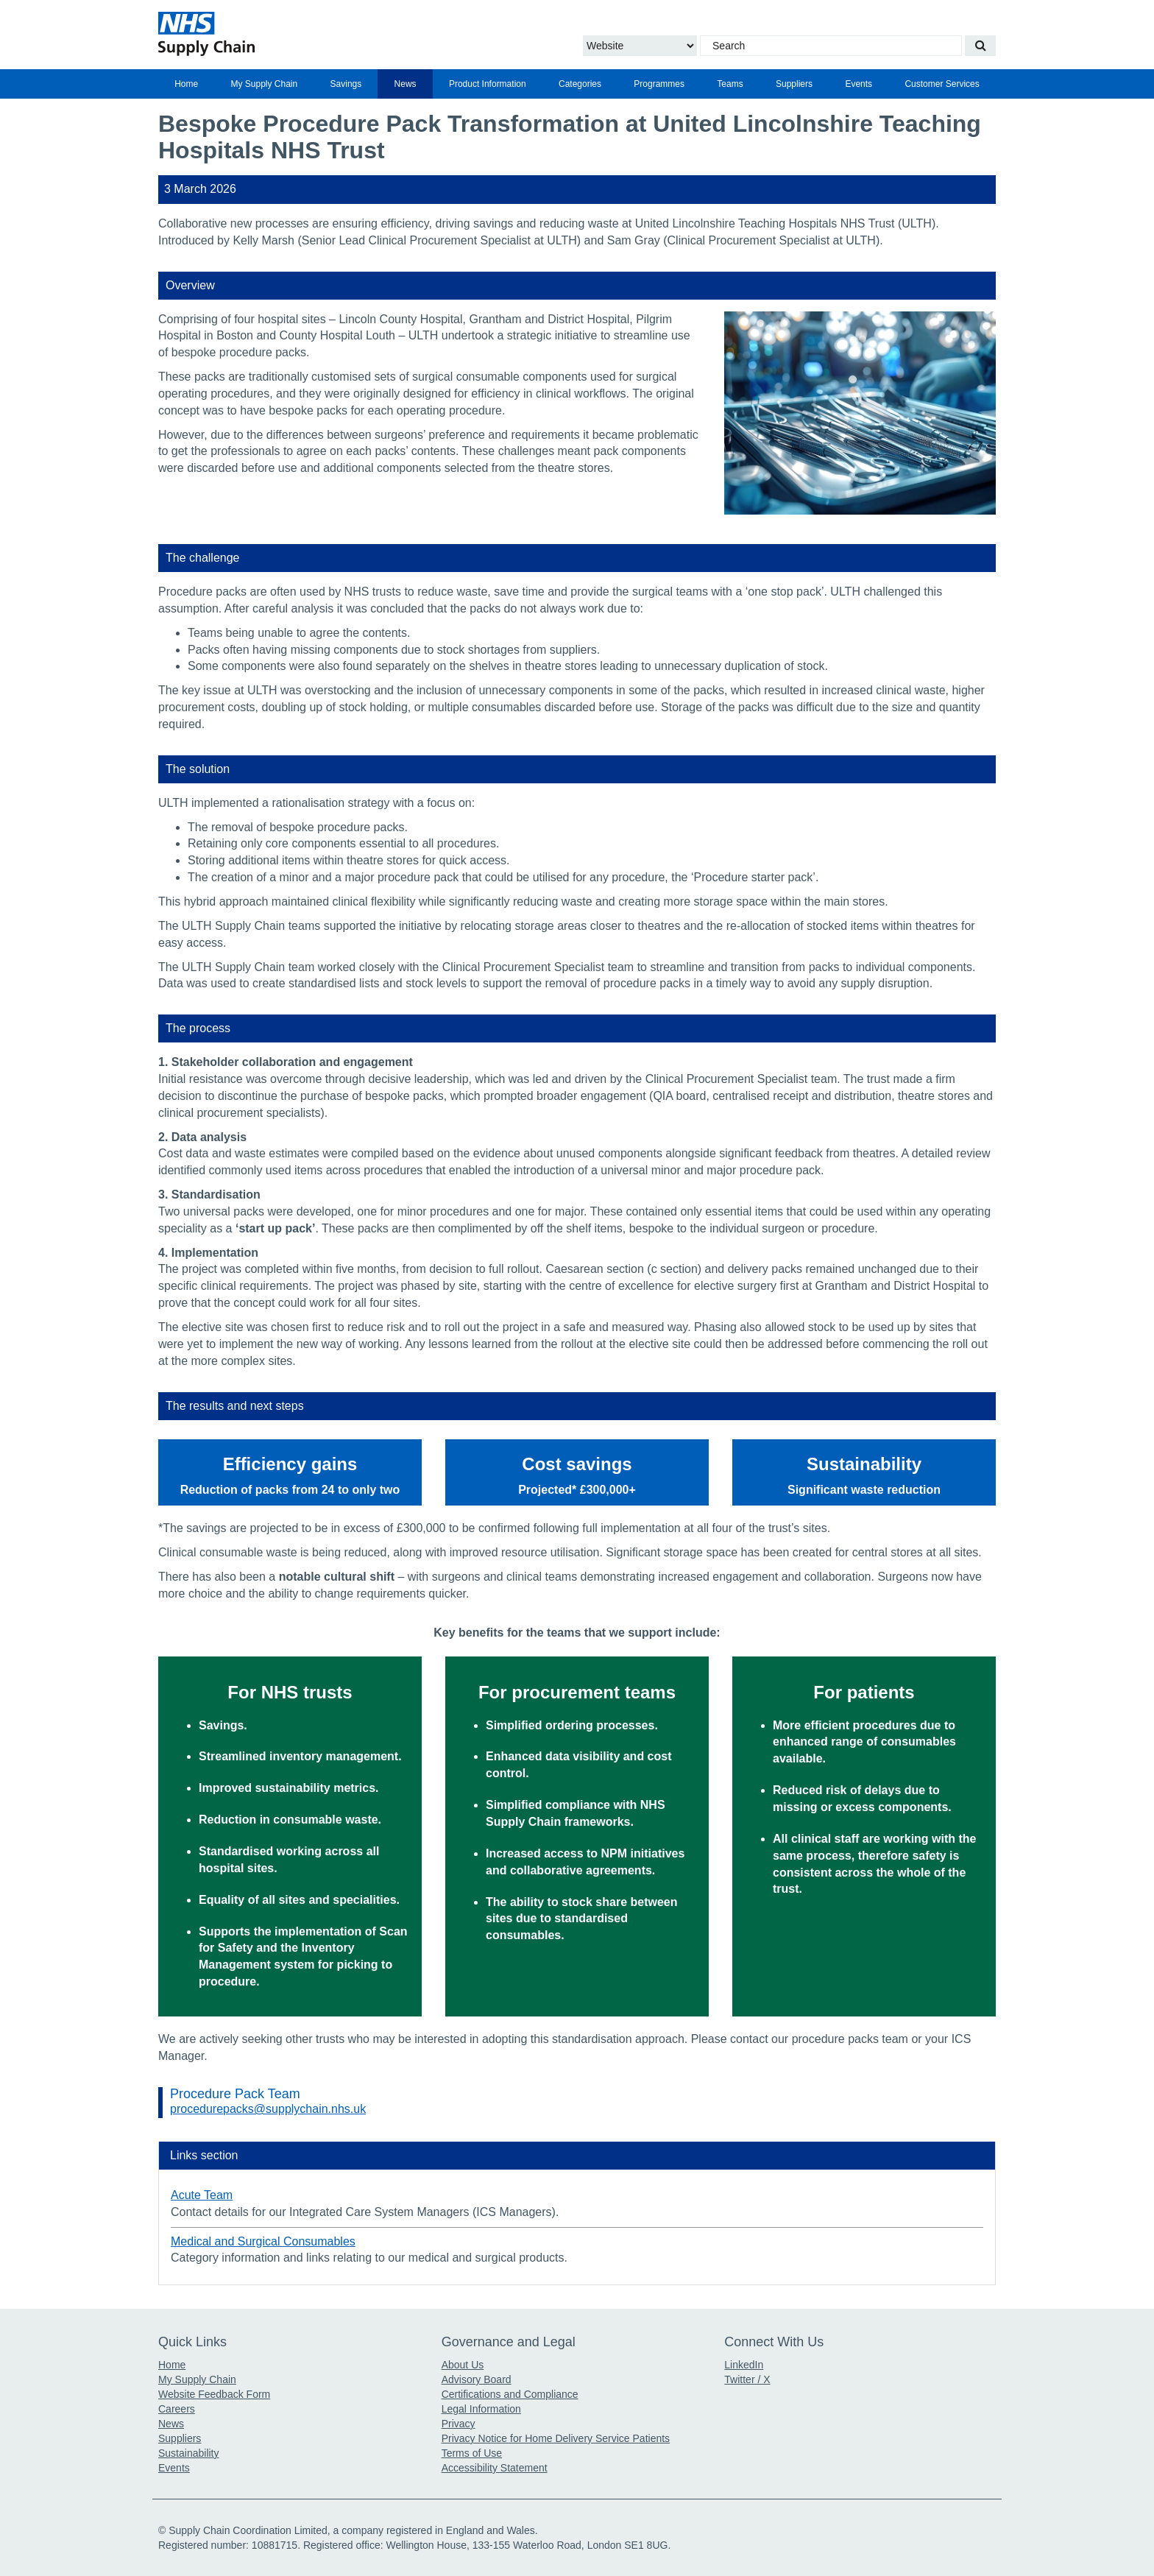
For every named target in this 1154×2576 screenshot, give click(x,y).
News (405, 84)
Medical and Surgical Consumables (263, 2241)
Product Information (487, 84)
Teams (730, 84)
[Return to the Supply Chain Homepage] (294, 34)
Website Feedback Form (214, 2394)
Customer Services (942, 84)
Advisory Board (476, 2379)
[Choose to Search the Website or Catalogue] (640, 45)
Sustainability (188, 2453)
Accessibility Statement (495, 2468)
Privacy (458, 2423)
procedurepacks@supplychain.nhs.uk (268, 2109)
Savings (346, 84)
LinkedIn (743, 2365)
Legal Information (481, 2409)
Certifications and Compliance (510, 2394)
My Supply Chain (264, 84)
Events (858, 84)
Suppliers (794, 84)
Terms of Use (472, 2453)
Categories (580, 84)
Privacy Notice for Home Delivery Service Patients (556, 2438)
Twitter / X (747, 2379)
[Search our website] (980, 45)
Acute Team (202, 2195)
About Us (463, 2365)
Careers (176, 2409)
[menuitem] (186, 84)
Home (186, 84)
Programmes (659, 84)
